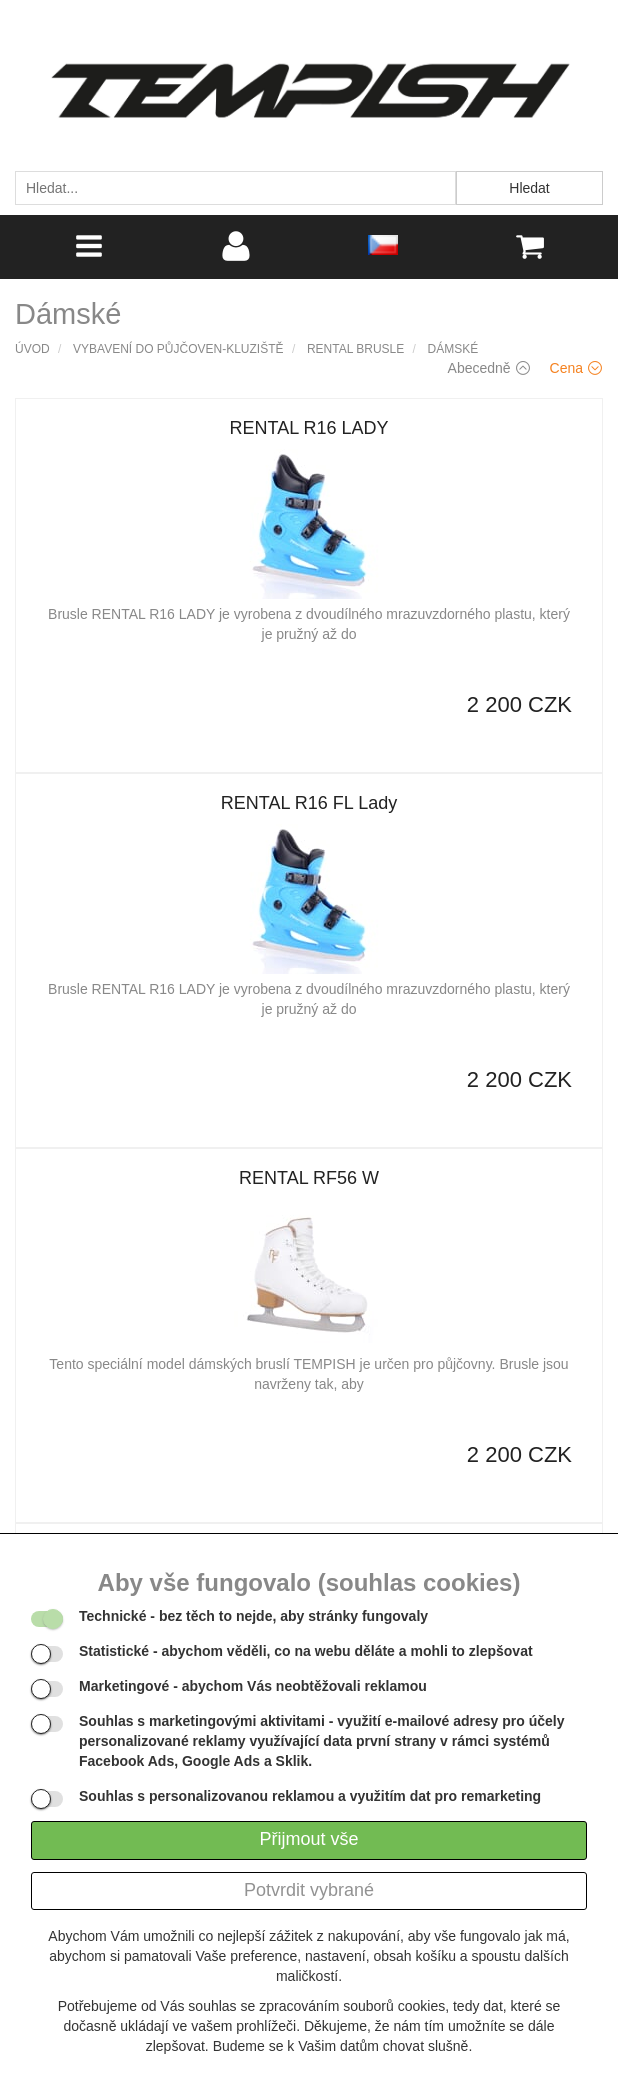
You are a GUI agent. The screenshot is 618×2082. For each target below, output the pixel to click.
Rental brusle (355, 349)
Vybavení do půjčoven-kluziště (178, 349)
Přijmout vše (308, 1839)
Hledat (529, 188)
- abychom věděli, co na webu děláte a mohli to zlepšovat (306, 1651)
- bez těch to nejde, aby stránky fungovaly (253, 1616)
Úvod (32, 349)
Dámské (453, 349)
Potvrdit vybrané (309, 1890)
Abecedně (489, 368)
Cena (576, 368)
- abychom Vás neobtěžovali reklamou (253, 1686)
